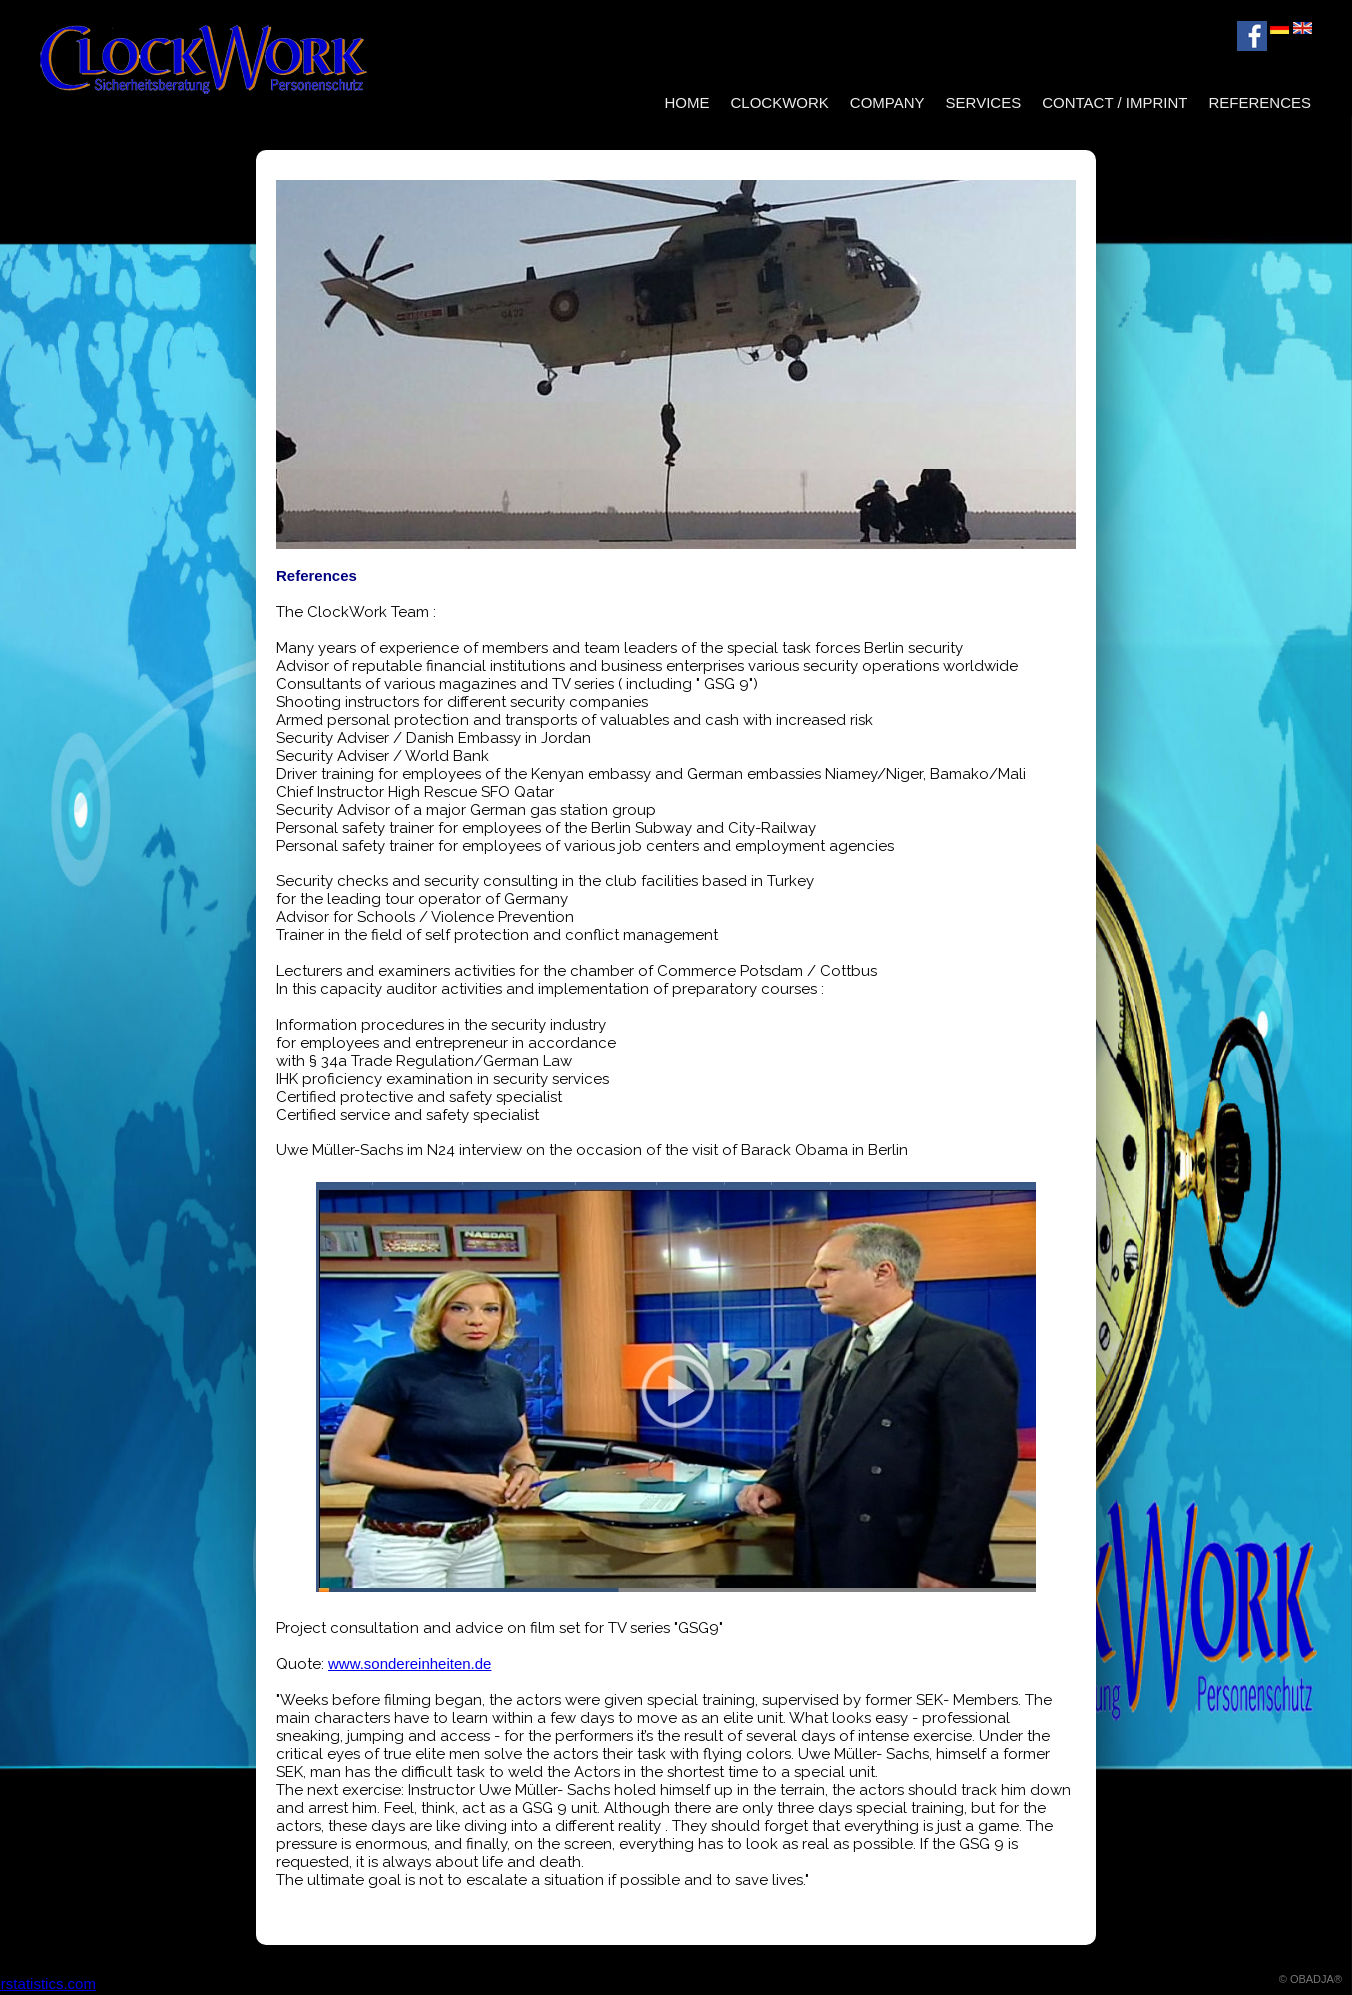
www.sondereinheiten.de (409, 1663)
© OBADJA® (1310, 1979)
